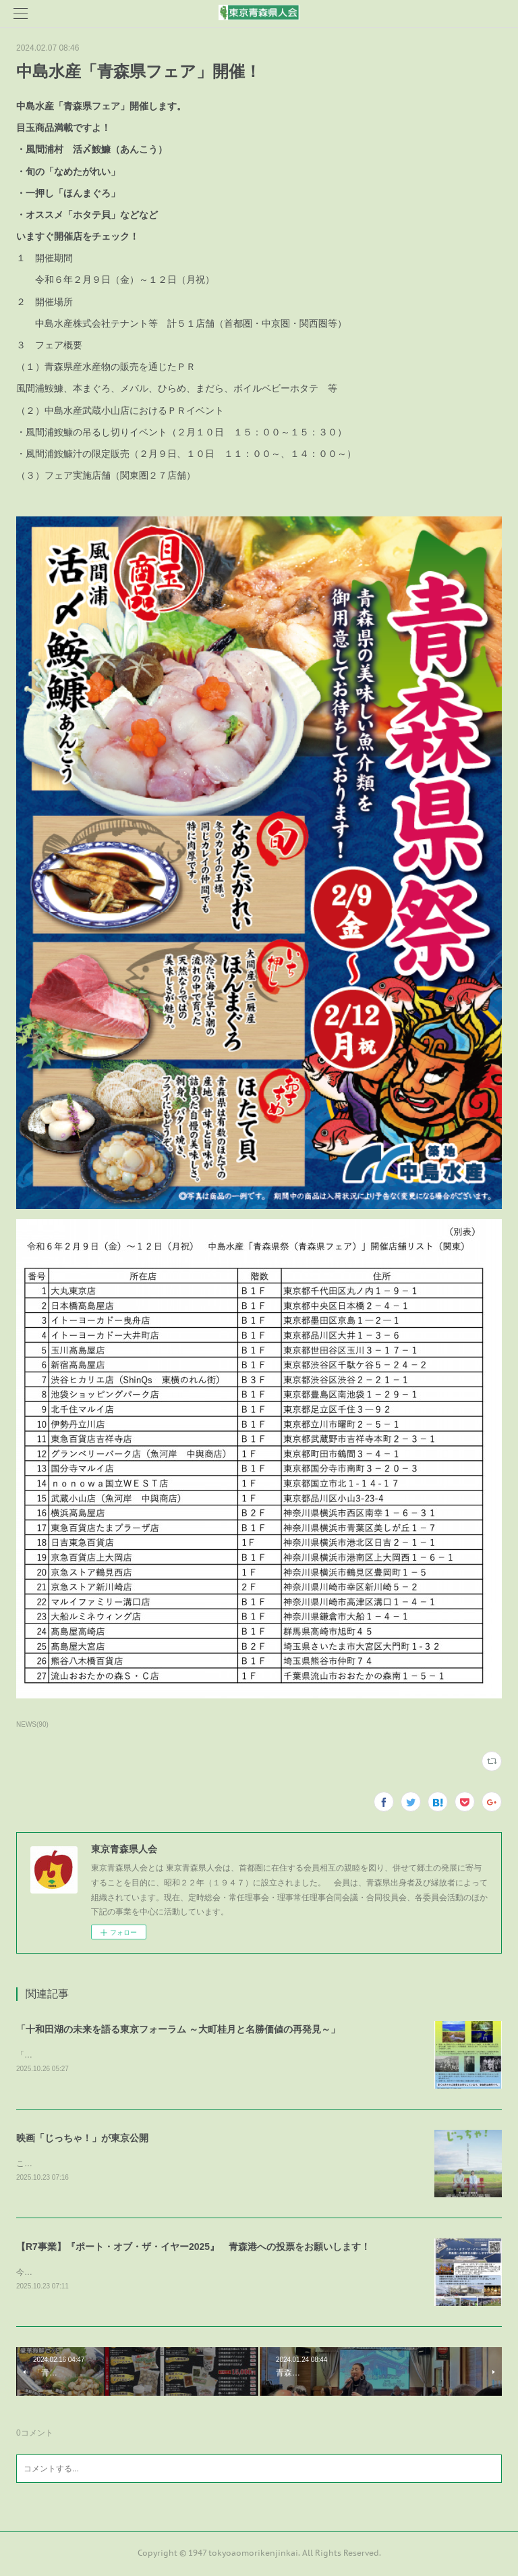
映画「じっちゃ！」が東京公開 (82, 2138)
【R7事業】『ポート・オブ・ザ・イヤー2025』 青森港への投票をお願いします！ (193, 2248)
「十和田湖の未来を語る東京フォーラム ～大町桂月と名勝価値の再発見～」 (178, 2029)
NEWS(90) (32, 1724)
